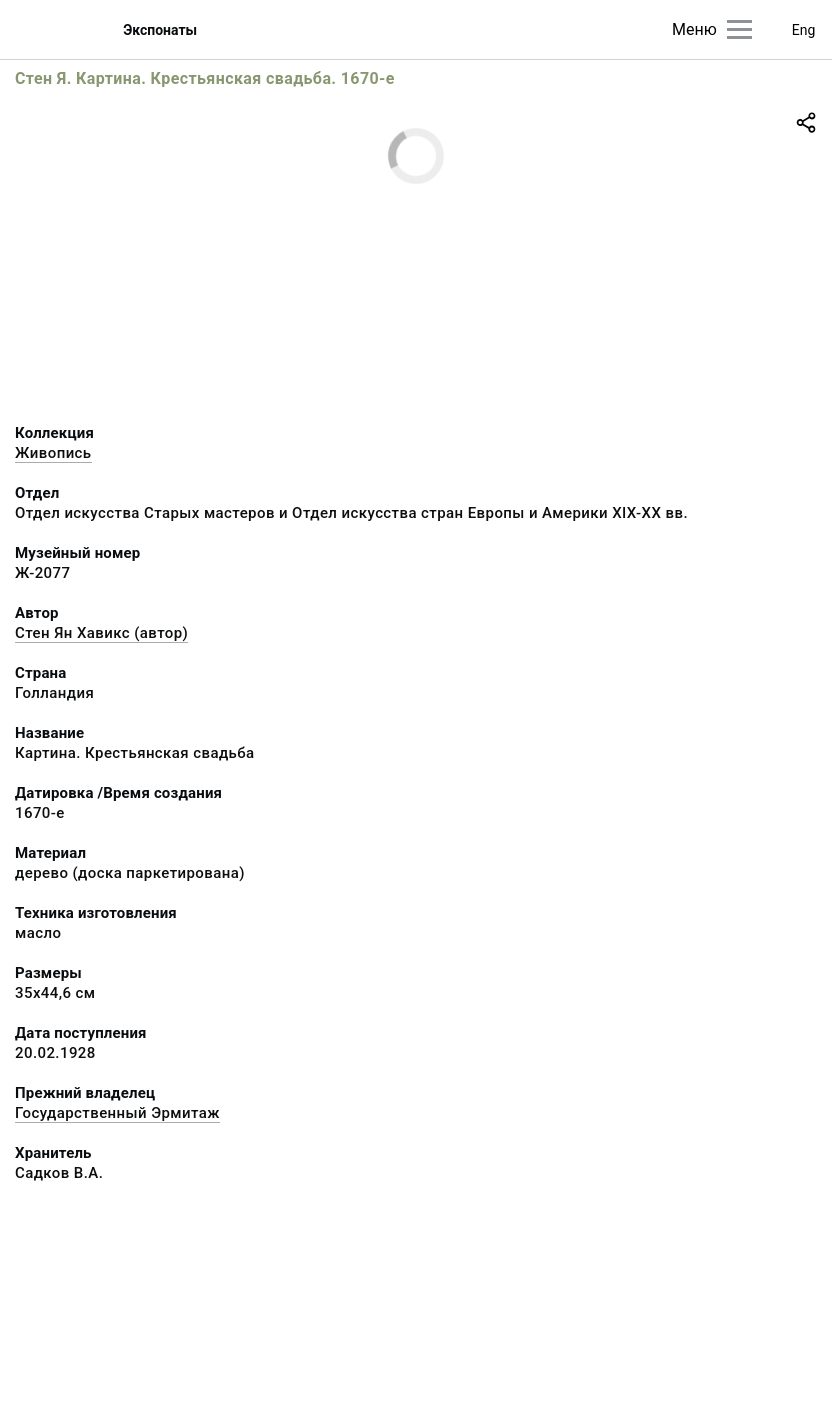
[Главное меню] (739, 29)
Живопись (53, 453)
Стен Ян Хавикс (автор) (101, 633)
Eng (804, 30)
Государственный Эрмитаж (117, 1113)
